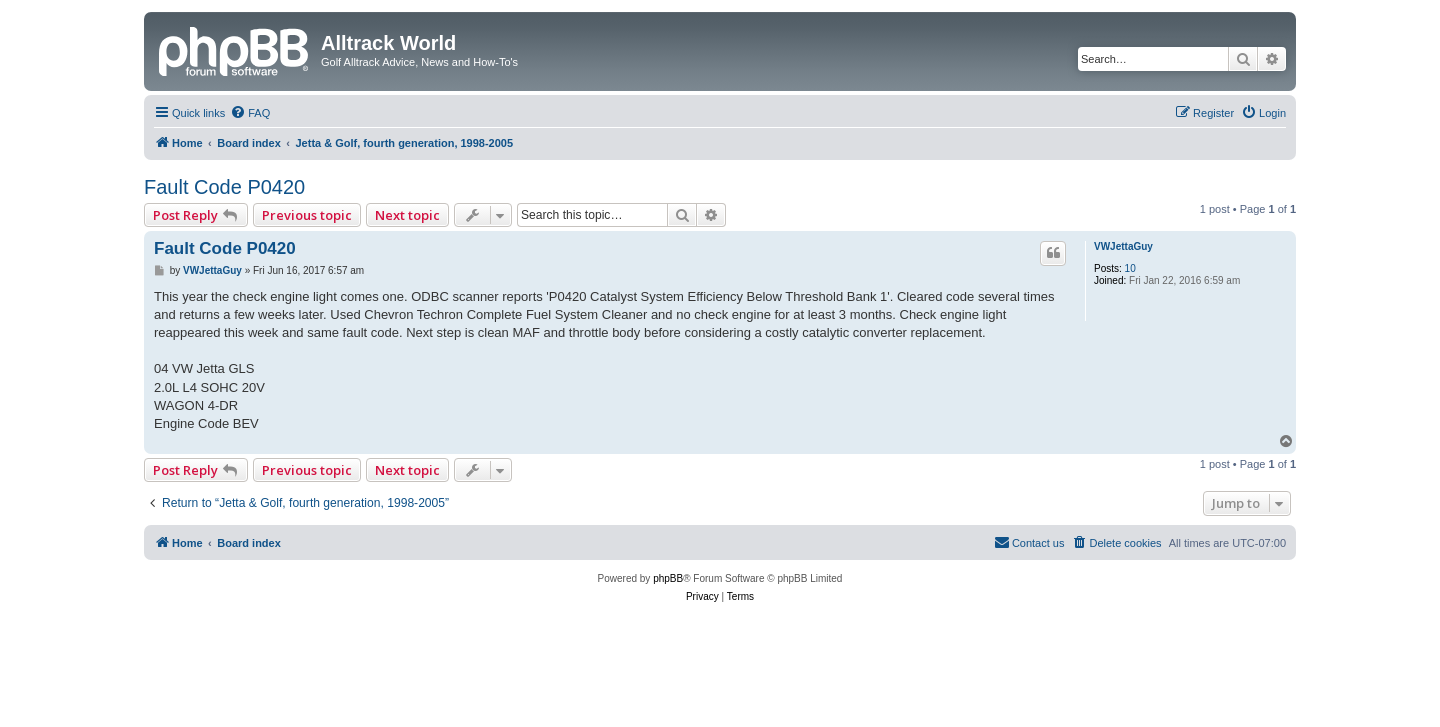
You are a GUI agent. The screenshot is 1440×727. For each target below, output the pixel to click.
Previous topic (307, 215)
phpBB (668, 578)
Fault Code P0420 (224, 187)
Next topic (407, 215)
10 (1130, 268)
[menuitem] (250, 113)
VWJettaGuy (1123, 246)
